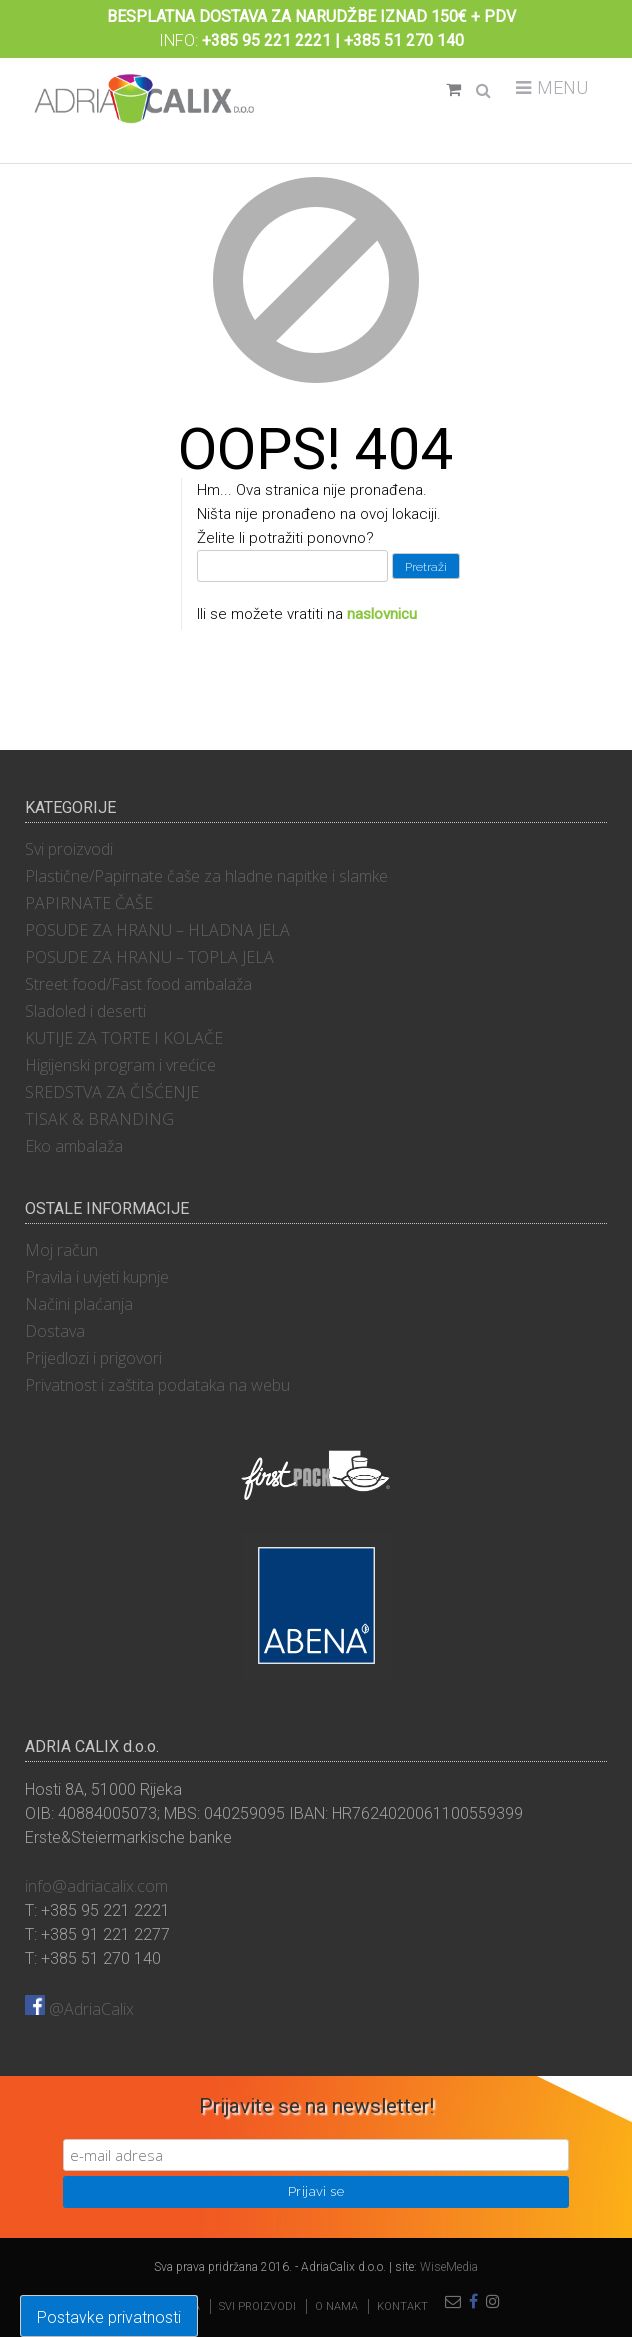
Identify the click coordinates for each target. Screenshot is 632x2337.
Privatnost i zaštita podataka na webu (157, 1385)
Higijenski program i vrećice (120, 1065)
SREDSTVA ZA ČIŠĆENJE (112, 1092)
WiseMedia (449, 2267)
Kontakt (402, 2306)
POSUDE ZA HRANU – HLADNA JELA (157, 930)
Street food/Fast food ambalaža (138, 984)
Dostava (55, 1331)
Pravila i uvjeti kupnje (97, 1277)
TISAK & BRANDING (99, 1119)
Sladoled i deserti (85, 1011)
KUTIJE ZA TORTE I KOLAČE (124, 1038)
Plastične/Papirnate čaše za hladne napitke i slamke (206, 876)
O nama (336, 2306)
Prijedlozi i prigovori (93, 1358)
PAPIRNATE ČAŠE (89, 903)
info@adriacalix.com (96, 1886)
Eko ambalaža (74, 1146)
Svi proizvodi (69, 849)
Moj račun (61, 1250)
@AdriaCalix (79, 2009)
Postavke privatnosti (109, 2317)
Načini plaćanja (79, 1304)
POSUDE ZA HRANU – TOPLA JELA (149, 957)
